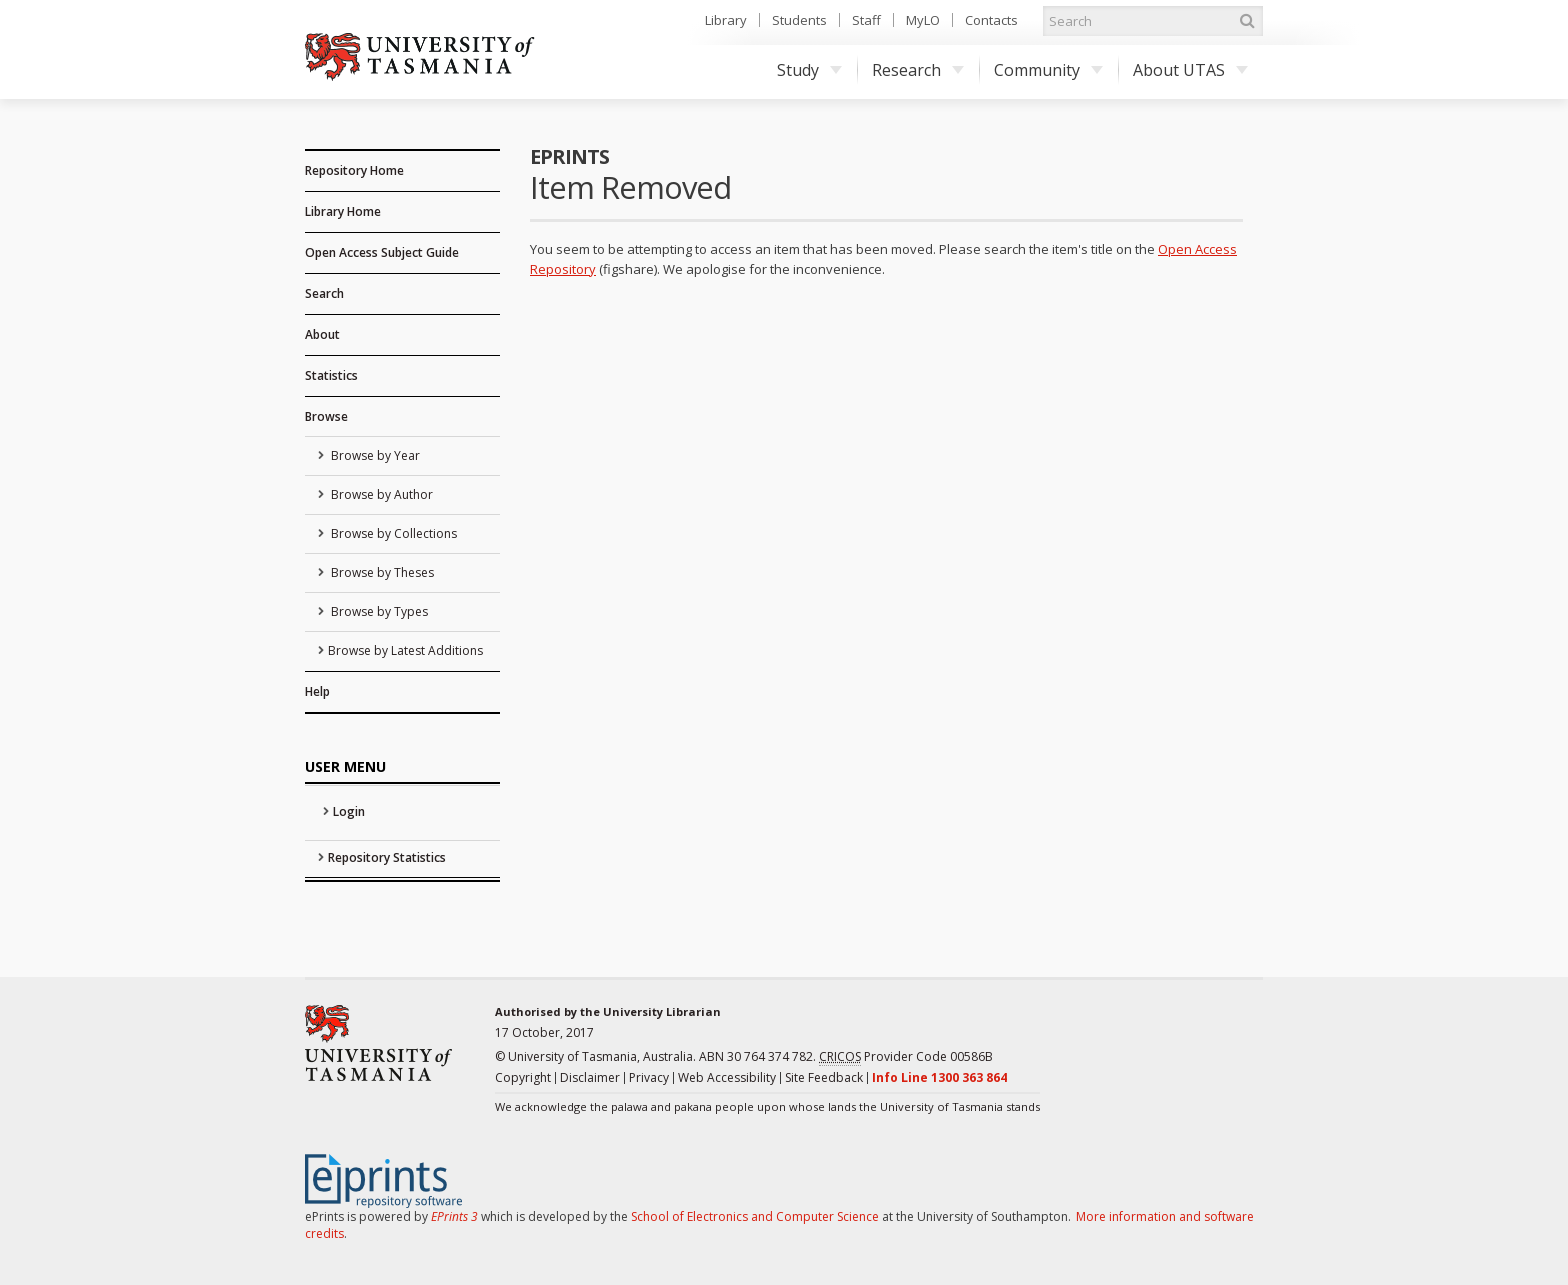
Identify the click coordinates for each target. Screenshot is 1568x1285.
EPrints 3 (454, 1216)
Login (349, 811)
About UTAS (1190, 70)
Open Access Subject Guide (382, 252)
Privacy (649, 1077)
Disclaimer (590, 1077)
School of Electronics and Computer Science (755, 1216)
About (322, 334)
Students (799, 20)
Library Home (343, 211)
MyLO (923, 20)
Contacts (991, 20)
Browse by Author (380, 494)
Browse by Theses (381, 572)
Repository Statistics (387, 857)
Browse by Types (378, 611)
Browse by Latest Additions (405, 650)
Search (324, 293)
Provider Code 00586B (906, 1057)
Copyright (523, 1077)
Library (726, 20)
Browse (326, 416)
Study (809, 70)
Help (317, 691)
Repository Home (354, 170)
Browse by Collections (392, 533)
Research (918, 70)
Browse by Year (374, 455)
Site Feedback (824, 1077)
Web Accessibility (727, 1077)
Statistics (331, 375)
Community (1048, 70)
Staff (866, 20)
